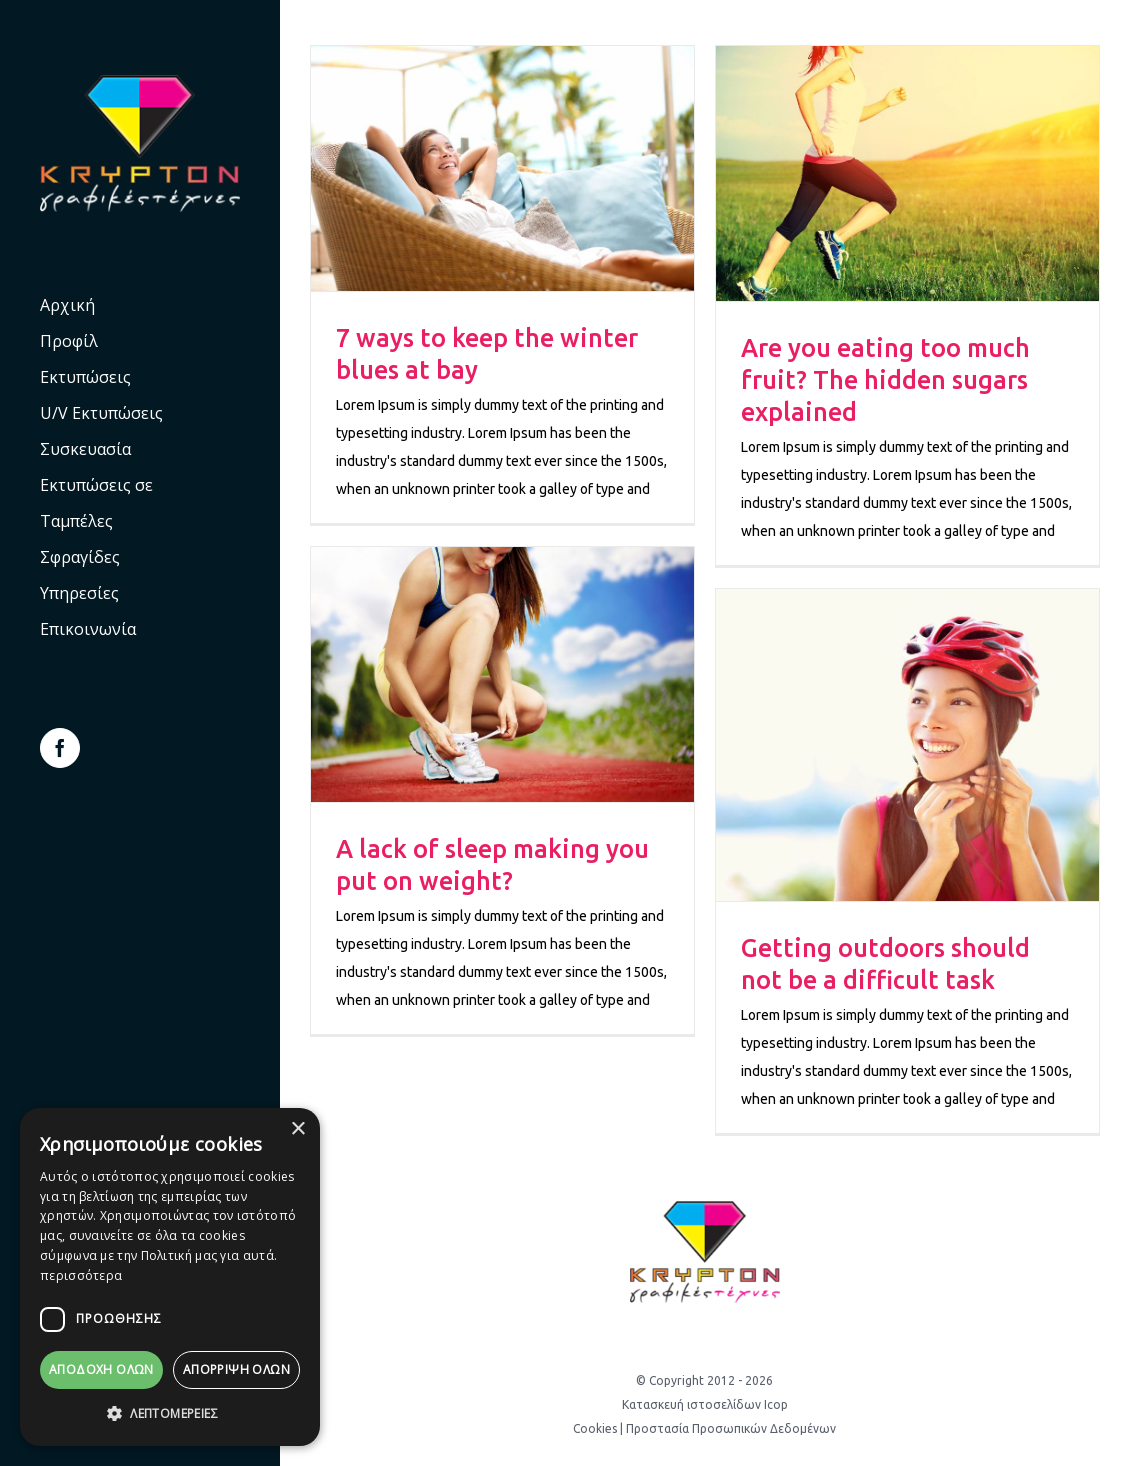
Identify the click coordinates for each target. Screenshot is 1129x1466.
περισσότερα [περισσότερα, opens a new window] (81, 1275)
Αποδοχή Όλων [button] (101, 1369)
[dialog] (170, 1277)
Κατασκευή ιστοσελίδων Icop (705, 1404)
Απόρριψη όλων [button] (236, 1369)
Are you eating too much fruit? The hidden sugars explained (885, 380)
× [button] (297, 1129)
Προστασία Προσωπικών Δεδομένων (731, 1428)
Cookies (595, 1428)
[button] (170, 1414)
